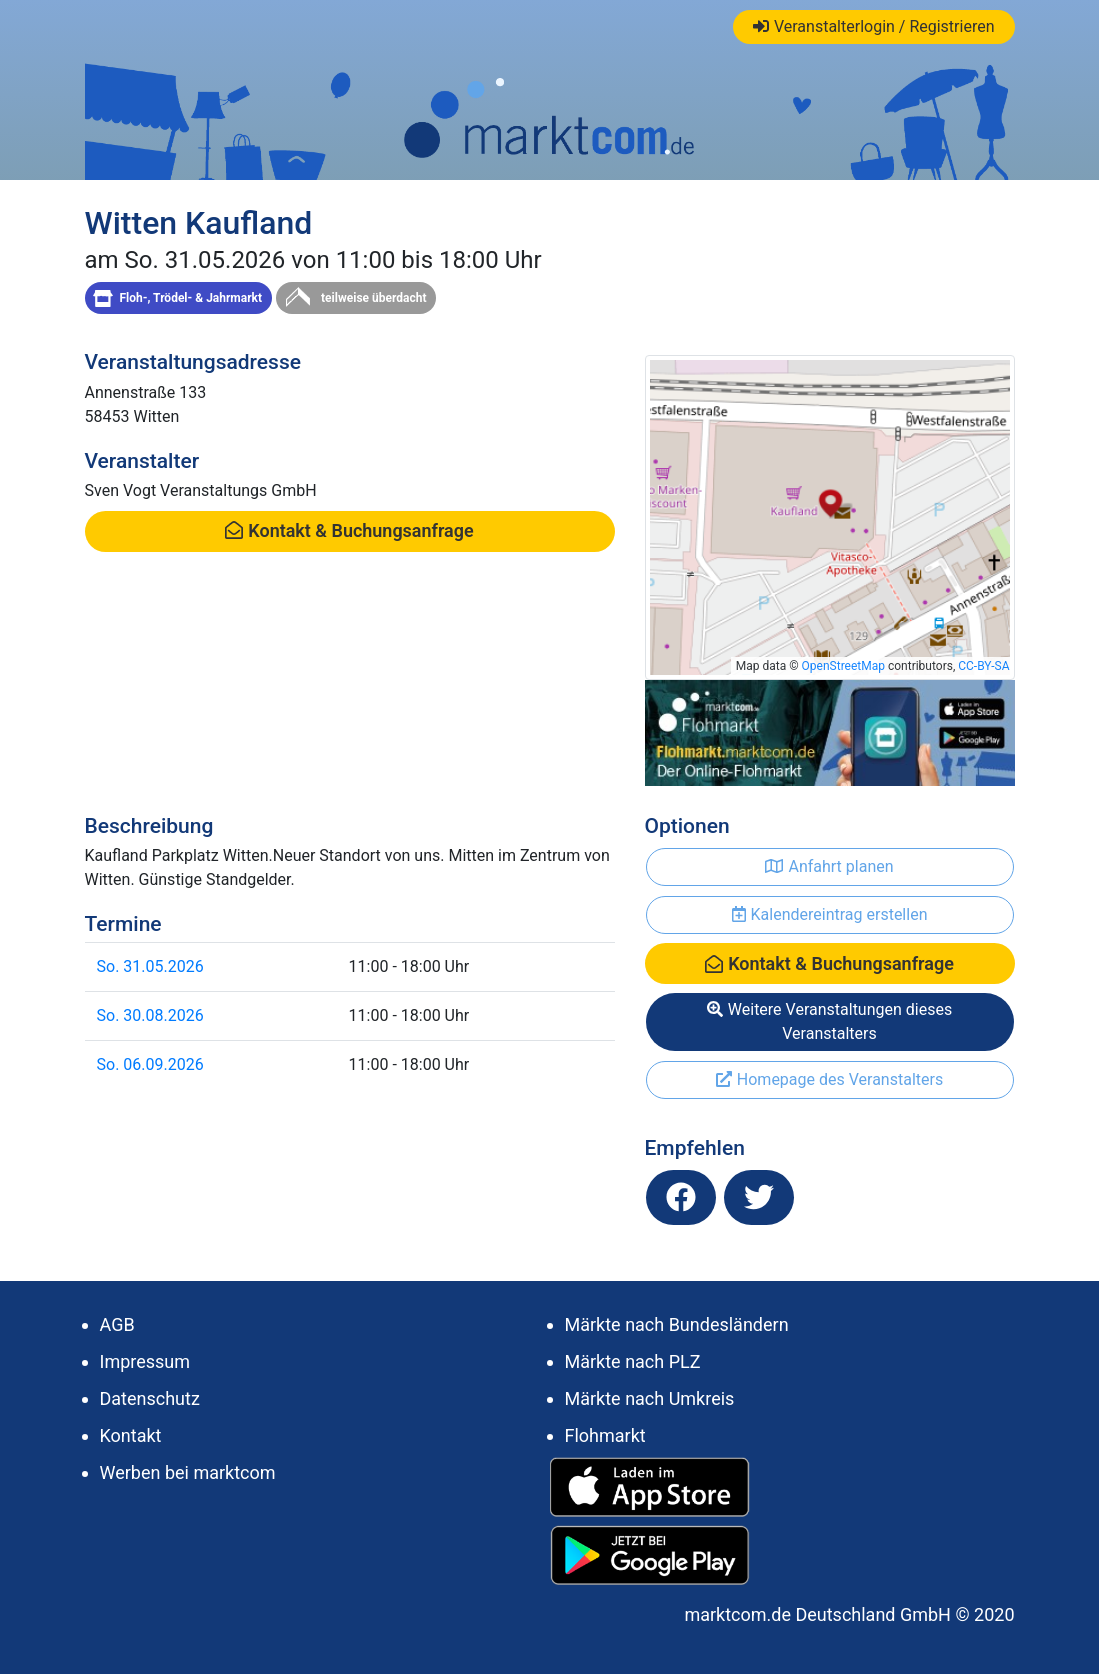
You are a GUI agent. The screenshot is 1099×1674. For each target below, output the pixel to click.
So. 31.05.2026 (150, 966)
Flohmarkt (605, 1435)
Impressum (145, 1361)
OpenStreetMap (843, 666)
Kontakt (131, 1435)
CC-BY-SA (983, 666)
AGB (117, 1324)
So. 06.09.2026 (150, 1064)
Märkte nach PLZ (633, 1361)
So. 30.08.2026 (150, 1015)
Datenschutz (150, 1398)
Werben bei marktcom (188, 1472)
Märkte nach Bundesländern (677, 1324)
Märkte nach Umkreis (650, 1398)
